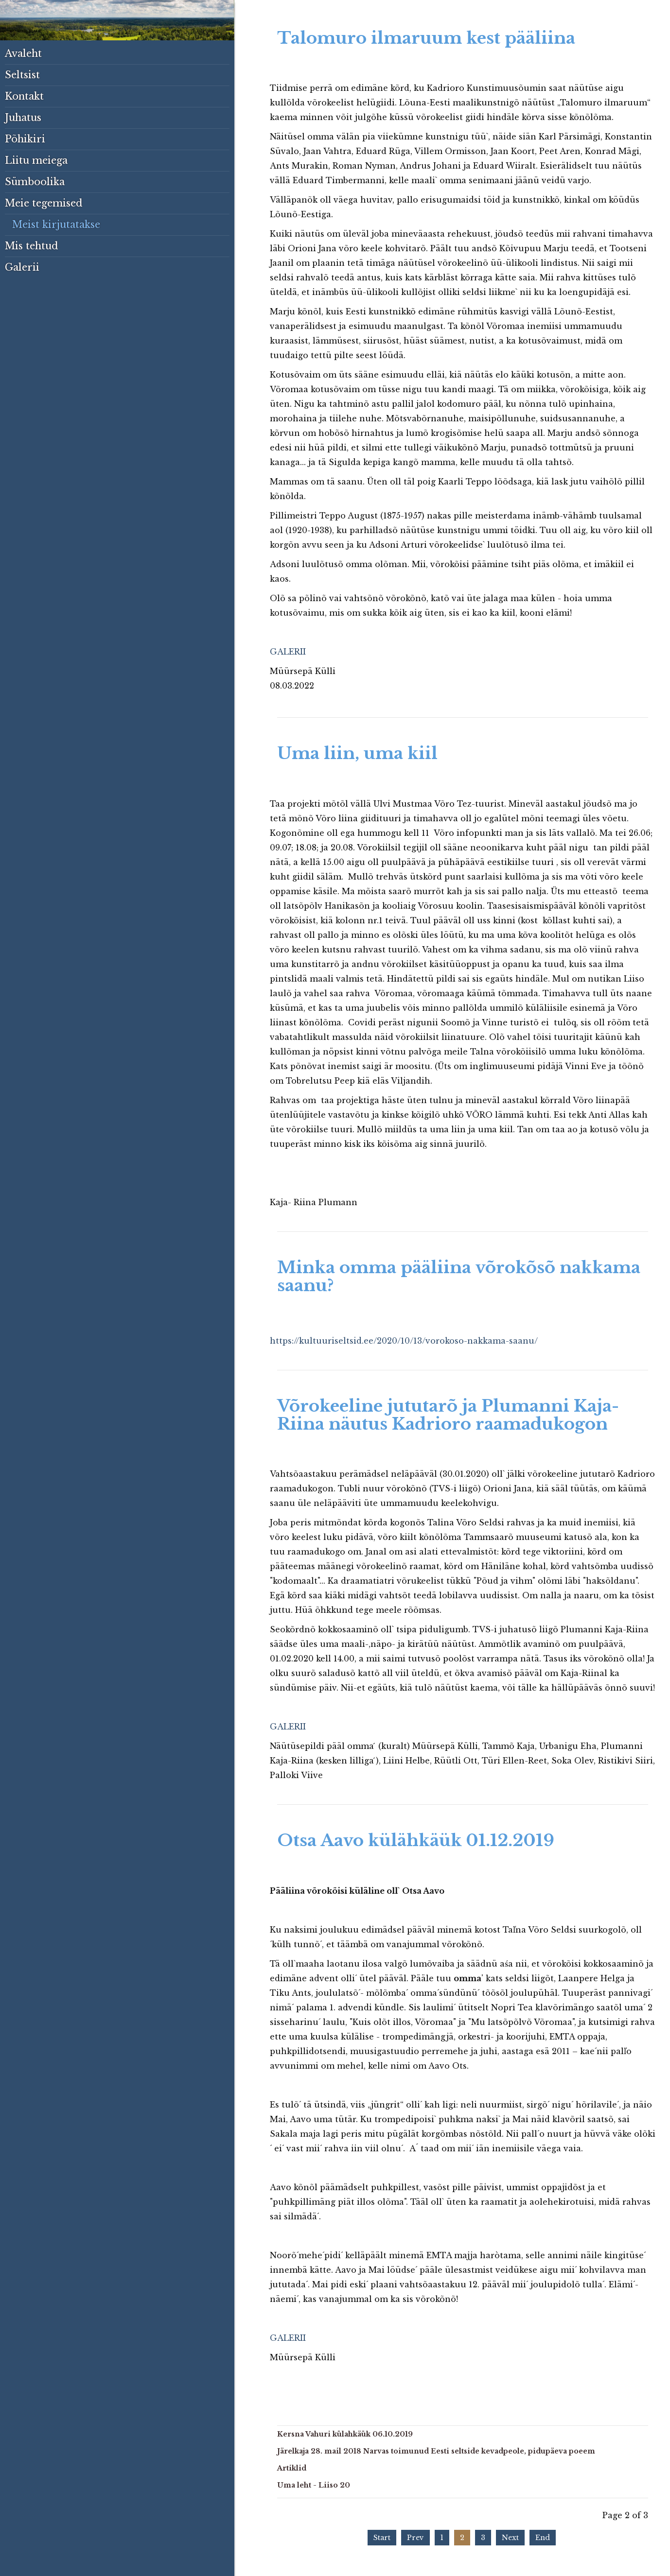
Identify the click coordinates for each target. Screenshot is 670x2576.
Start (381, 2537)
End (542, 2537)
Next (510, 2537)
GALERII (288, 652)
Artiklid (291, 2468)
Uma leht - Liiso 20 (313, 2485)
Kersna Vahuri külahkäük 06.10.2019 (345, 2434)
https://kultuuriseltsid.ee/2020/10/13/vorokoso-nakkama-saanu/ (404, 1341)
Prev (415, 2537)
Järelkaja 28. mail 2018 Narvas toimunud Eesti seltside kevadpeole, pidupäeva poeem (436, 2451)
